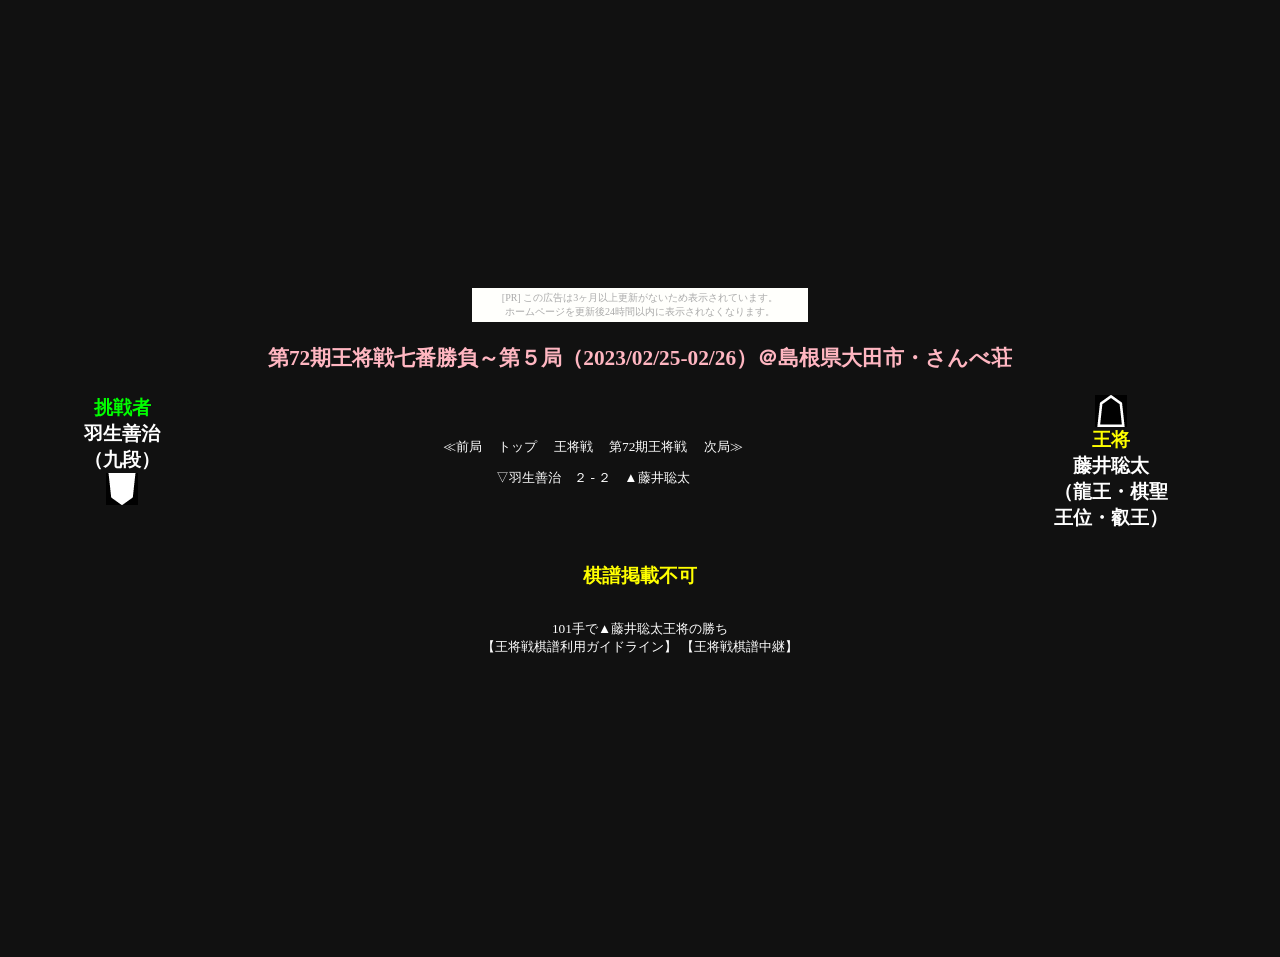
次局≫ (723, 446)
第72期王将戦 (648, 446)
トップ (517, 446)
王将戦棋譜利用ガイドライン (579, 646)
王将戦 (573, 446)
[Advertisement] (640, 148)
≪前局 (462, 446)
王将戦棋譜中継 (739, 646)
